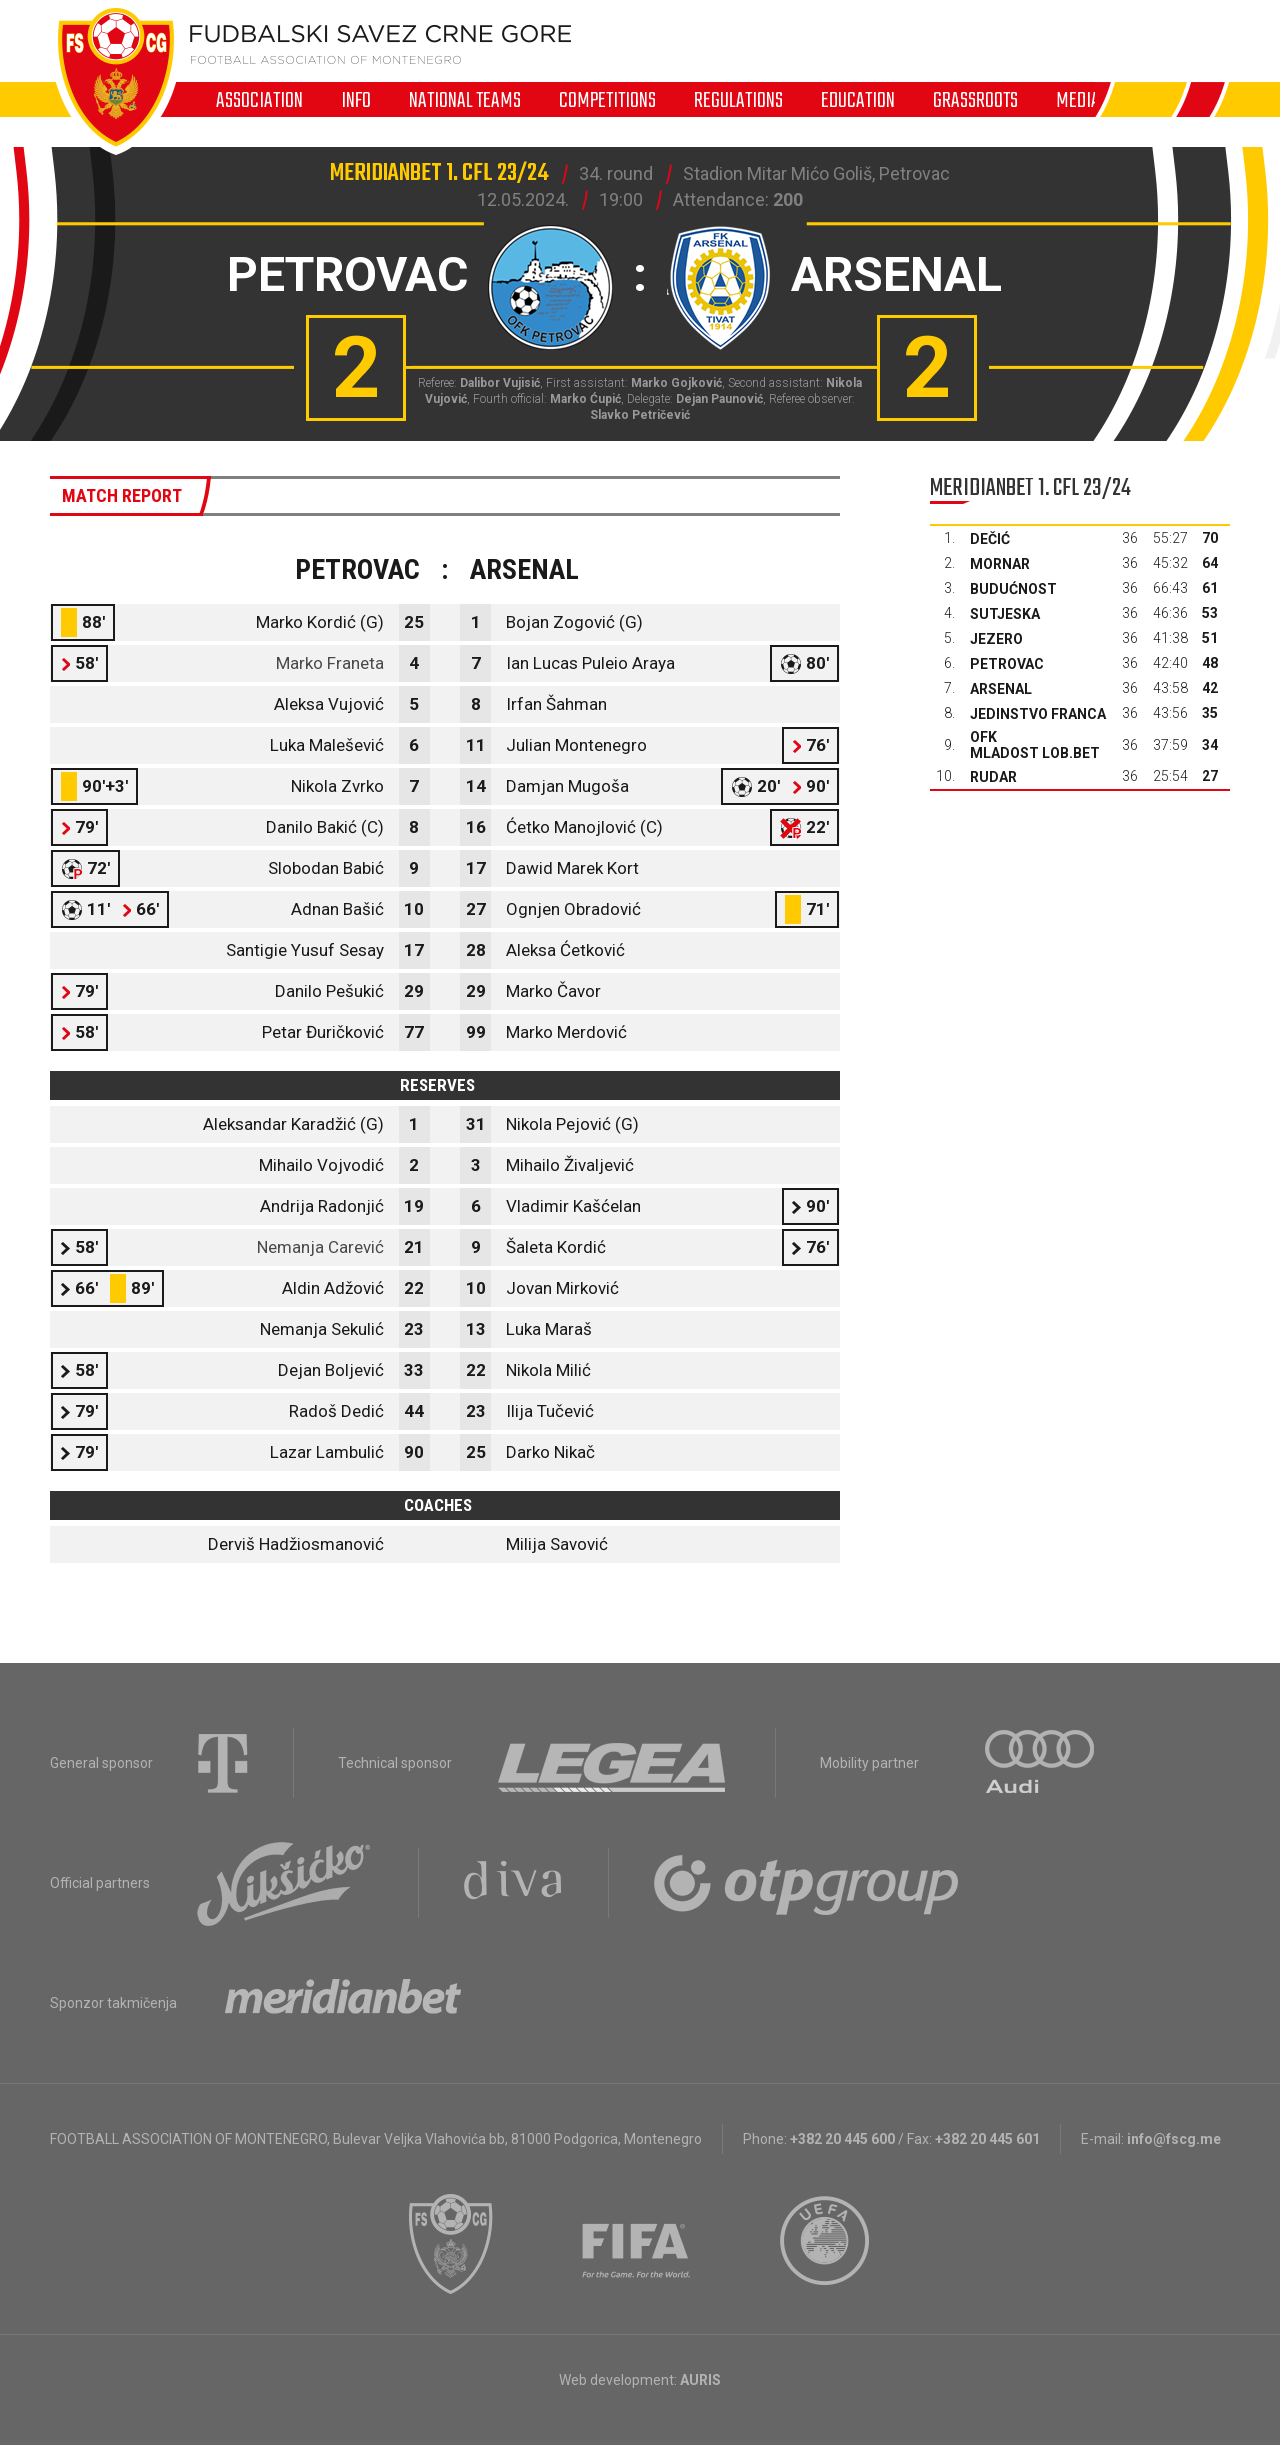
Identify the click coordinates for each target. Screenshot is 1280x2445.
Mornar (1000, 564)
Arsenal (1001, 689)
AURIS (700, 2380)
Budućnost (1013, 589)
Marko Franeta (330, 663)
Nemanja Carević (320, 1247)
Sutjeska (1005, 614)
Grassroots (975, 100)
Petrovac (1007, 664)
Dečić (990, 539)
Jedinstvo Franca (1038, 714)
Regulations (738, 100)
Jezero (996, 639)
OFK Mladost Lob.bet (1035, 745)
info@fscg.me (1174, 2139)
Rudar (993, 777)
